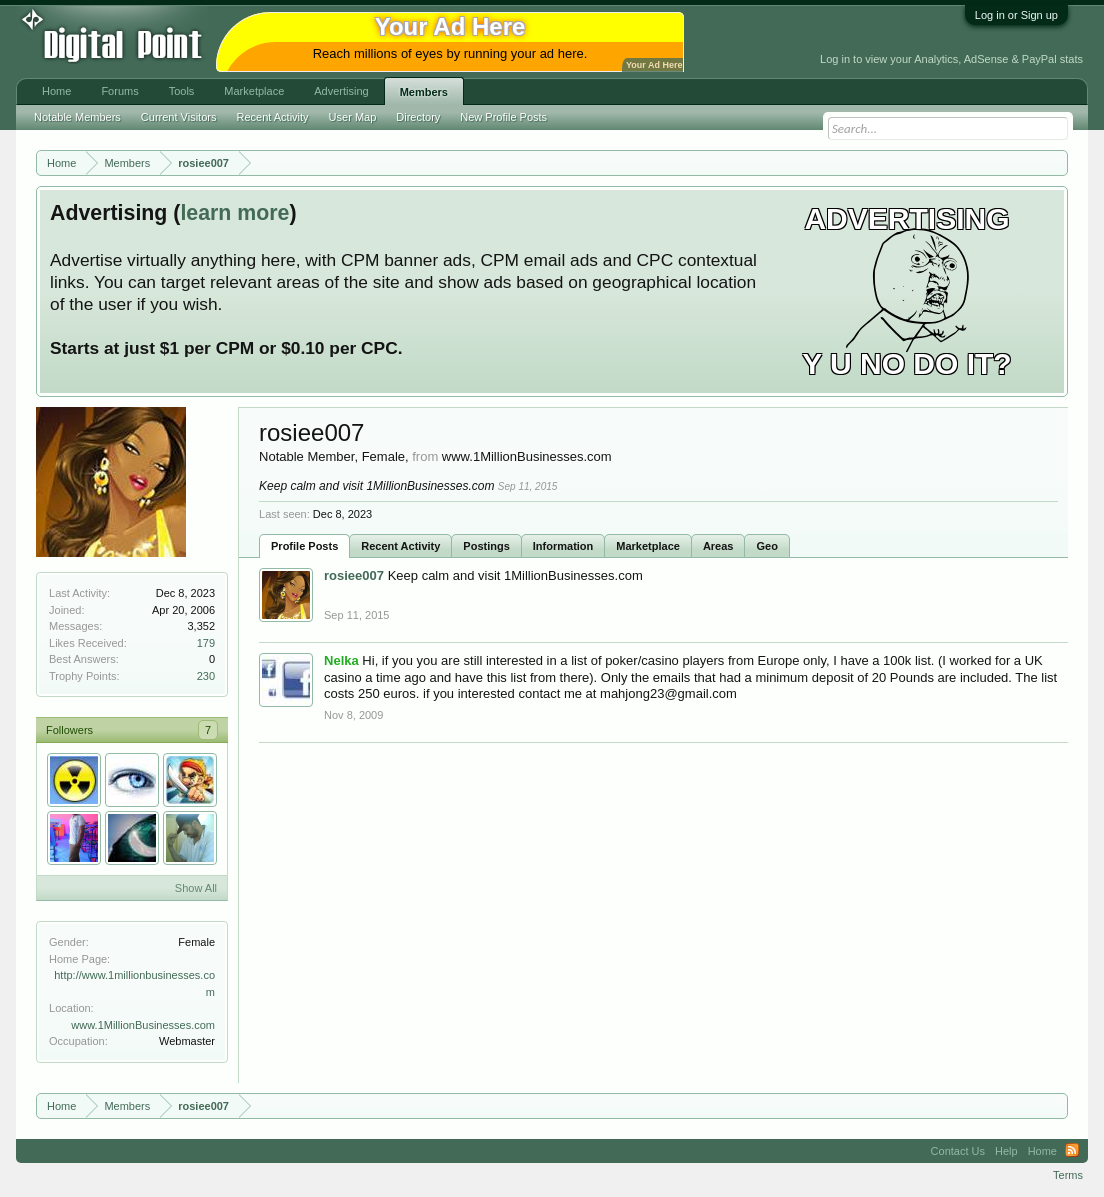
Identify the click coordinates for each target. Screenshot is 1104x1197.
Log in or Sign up (1016, 15)
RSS (1072, 1151)
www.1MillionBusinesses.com (143, 1025)
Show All (196, 888)
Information (563, 546)
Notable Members (77, 117)
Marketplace (648, 546)
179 (206, 643)
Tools (182, 91)
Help (1006, 1151)
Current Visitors (179, 117)
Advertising (341, 91)
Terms (1068, 1175)
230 (206, 676)
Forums (119, 91)
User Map (353, 117)
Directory (418, 117)
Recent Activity (400, 546)
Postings (486, 546)
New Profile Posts (503, 117)
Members (424, 92)
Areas (718, 546)
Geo (766, 546)
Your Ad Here (654, 65)
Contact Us (958, 1151)
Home (56, 91)
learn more (234, 213)
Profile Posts (304, 546)
